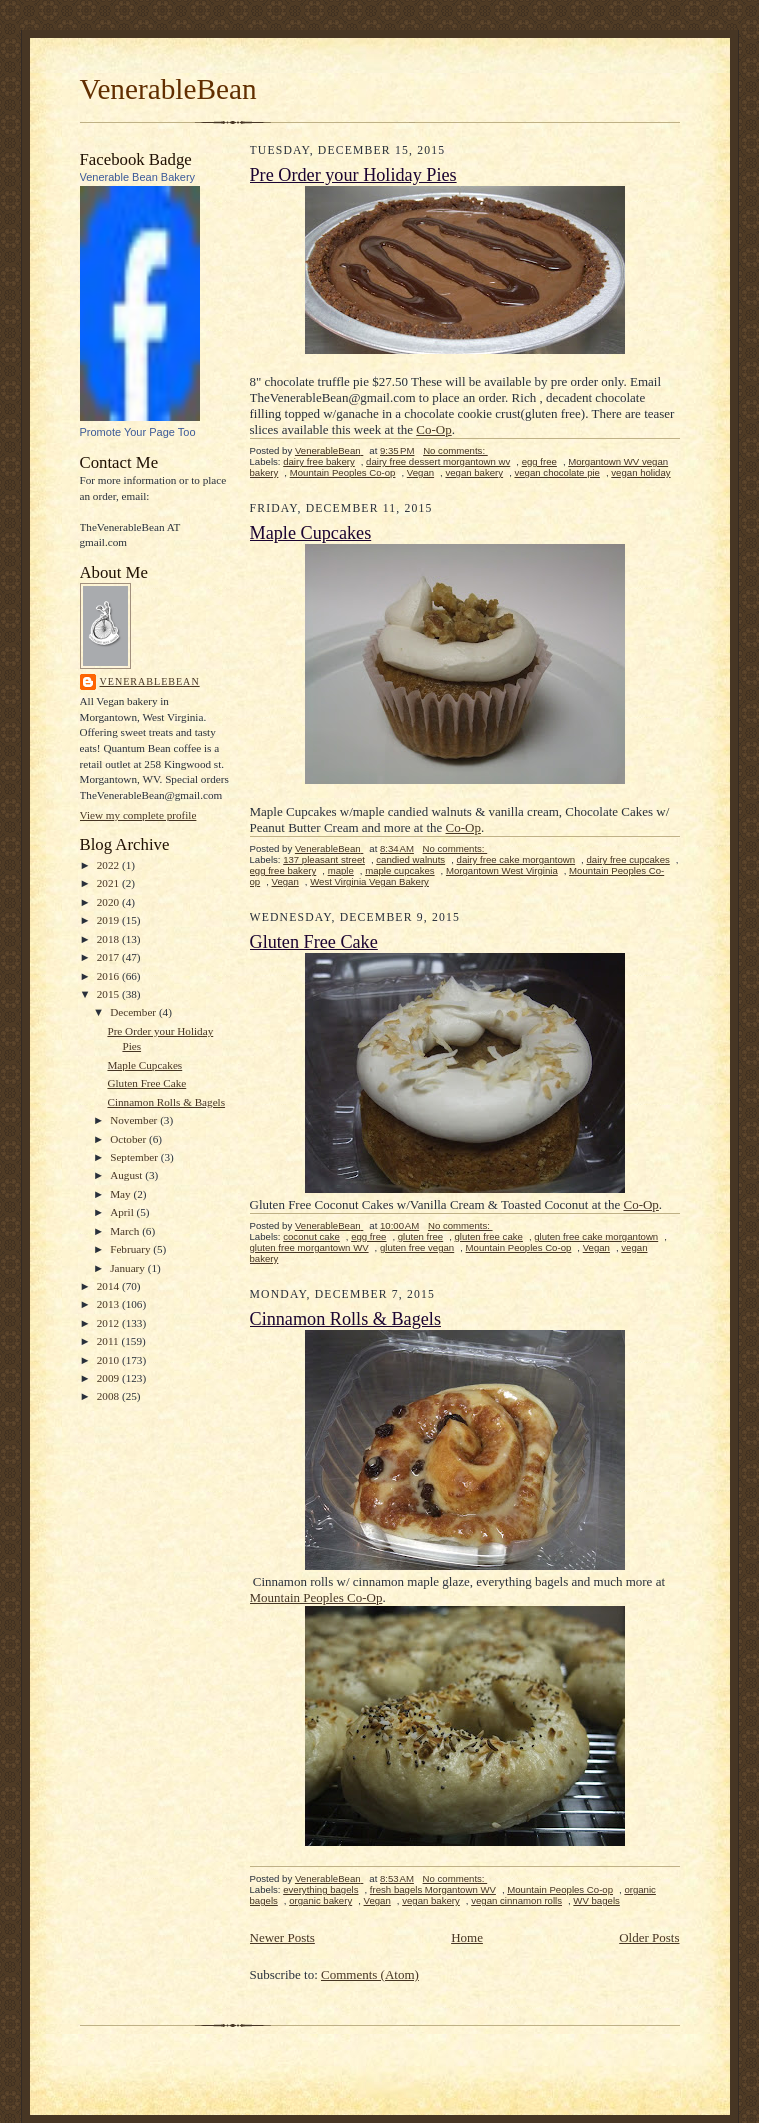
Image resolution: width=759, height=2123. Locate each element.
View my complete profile (138, 815)
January (129, 1268)
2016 (109, 976)
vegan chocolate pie (556, 472)
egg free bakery (283, 870)
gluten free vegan (417, 1247)
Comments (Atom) (370, 1974)
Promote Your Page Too (138, 432)
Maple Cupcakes (144, 1065)
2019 (109, 920)
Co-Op (433, 429)
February (131, 1249)
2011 (109, 1341)
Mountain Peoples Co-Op (316, 1597)
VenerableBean (168, 89)
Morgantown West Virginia (502, 870)
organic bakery (320, 1900)
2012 (109, 1323)
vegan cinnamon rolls (516, 1900)
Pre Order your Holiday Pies (353, 175)
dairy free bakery (319, 461)
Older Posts (649, 1937)
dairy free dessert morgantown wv (438, 461)
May (121, 1194)
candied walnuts (410, 859)
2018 (109, 939)
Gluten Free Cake (146, 1083)
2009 (109, 1378)
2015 (109, 994)
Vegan (420, 472)
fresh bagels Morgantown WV (433, 1889)
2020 (109, 902)
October (129, 1139)
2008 (109, 1396)
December (134, 1012)
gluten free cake (489, 1236)
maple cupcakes (399, 870)
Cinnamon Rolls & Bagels (166, 1102)
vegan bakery (474, 472)
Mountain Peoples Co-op (343, 472)
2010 (109, 1360)
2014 (109, 1286)
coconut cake (311, 1236)
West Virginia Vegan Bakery (369, 881)
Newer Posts (282, 1937)
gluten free (420, 1236)
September (135, 1157)
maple (341, 870)
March (126, 1231)
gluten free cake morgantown (596, 1236)
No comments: (455, 450)
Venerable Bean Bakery (138, 177)
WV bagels (596, 1900)
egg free (539, 461)
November (135, 1120)
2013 (109, 1304)
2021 (109, 883)
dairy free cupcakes (627, 859)
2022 (109, 865)
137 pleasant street (324, 859)
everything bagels (320, 1889)
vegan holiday (640, 472)
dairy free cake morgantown (516, 859)
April (123, 1212)
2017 (109, 957)
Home (467, 1937)
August (127, 1175)
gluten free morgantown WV (309, 1247)
